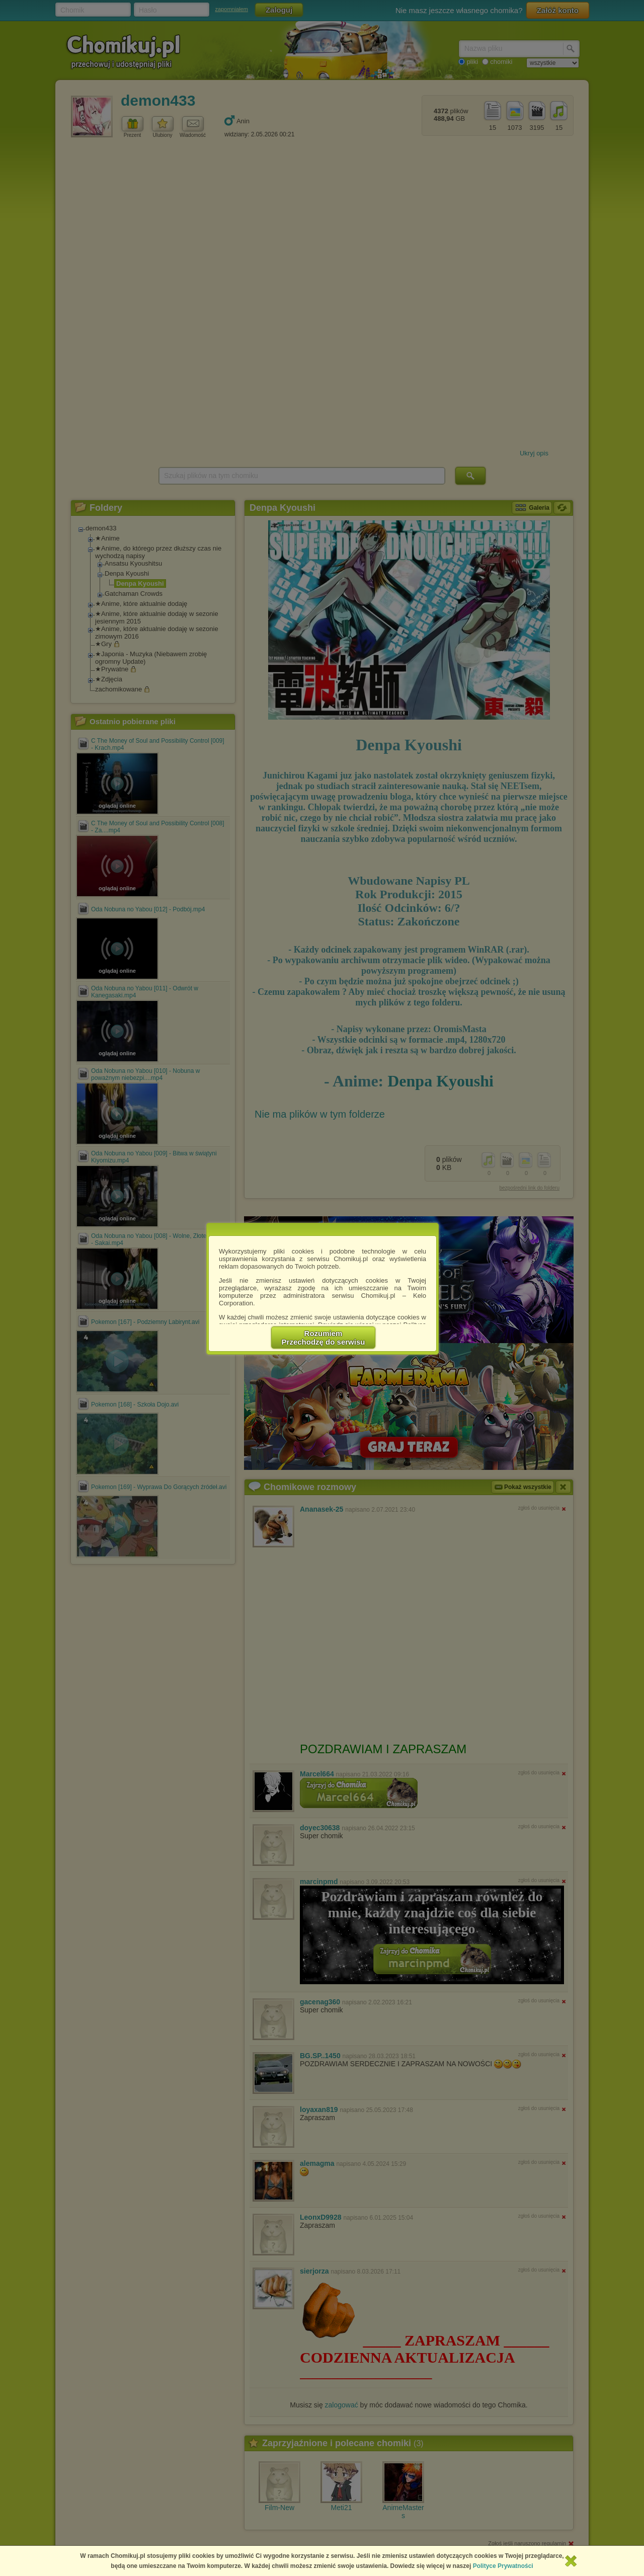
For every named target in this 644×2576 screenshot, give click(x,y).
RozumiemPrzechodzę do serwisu (323, 1337)
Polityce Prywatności (503, 2565)
